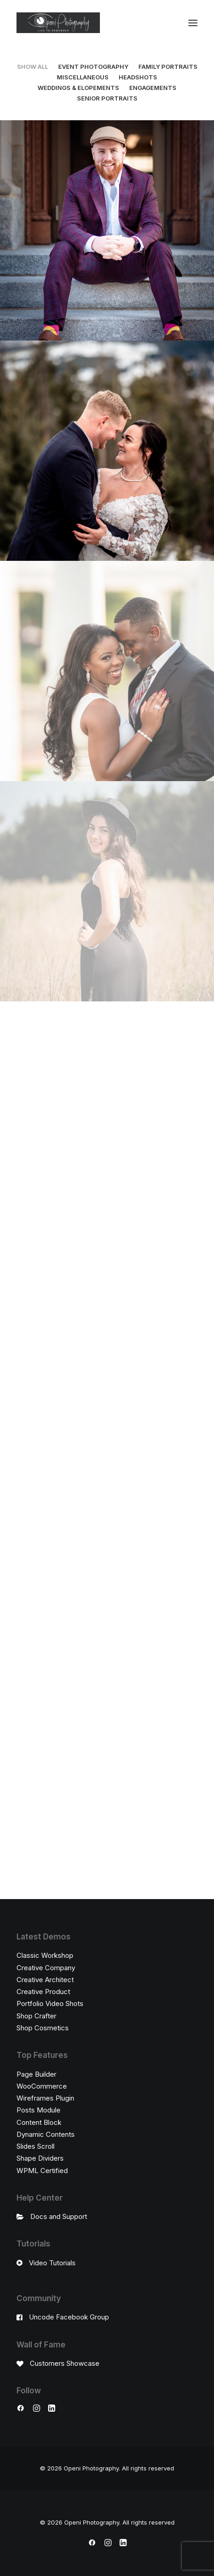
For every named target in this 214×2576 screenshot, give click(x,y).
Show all (32, 66)
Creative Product (43, 1991)
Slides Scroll (35, 2146)
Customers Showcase (64, 2363)
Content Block (38, 2122)
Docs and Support (58, 2216)
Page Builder (36, 2074)
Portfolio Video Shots (49, 2003)
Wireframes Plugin (45, 2098)
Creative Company (45, 1967)
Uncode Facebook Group (69, 2317)
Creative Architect (45, 1979)
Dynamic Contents (45, 2134)
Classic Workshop (44, 1955)
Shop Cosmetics (42, 2027)
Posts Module (38, 2110)
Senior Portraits (107, 98)
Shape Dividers (40, 2158)
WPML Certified (42, 2170)
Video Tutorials (52, 2262)
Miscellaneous (83, 77)
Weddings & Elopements (78, 87)
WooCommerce (41, 2086)
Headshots (138, 77)
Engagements (152, 87)
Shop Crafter (36, 2016)
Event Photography (93, 66)
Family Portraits (168, 66)
